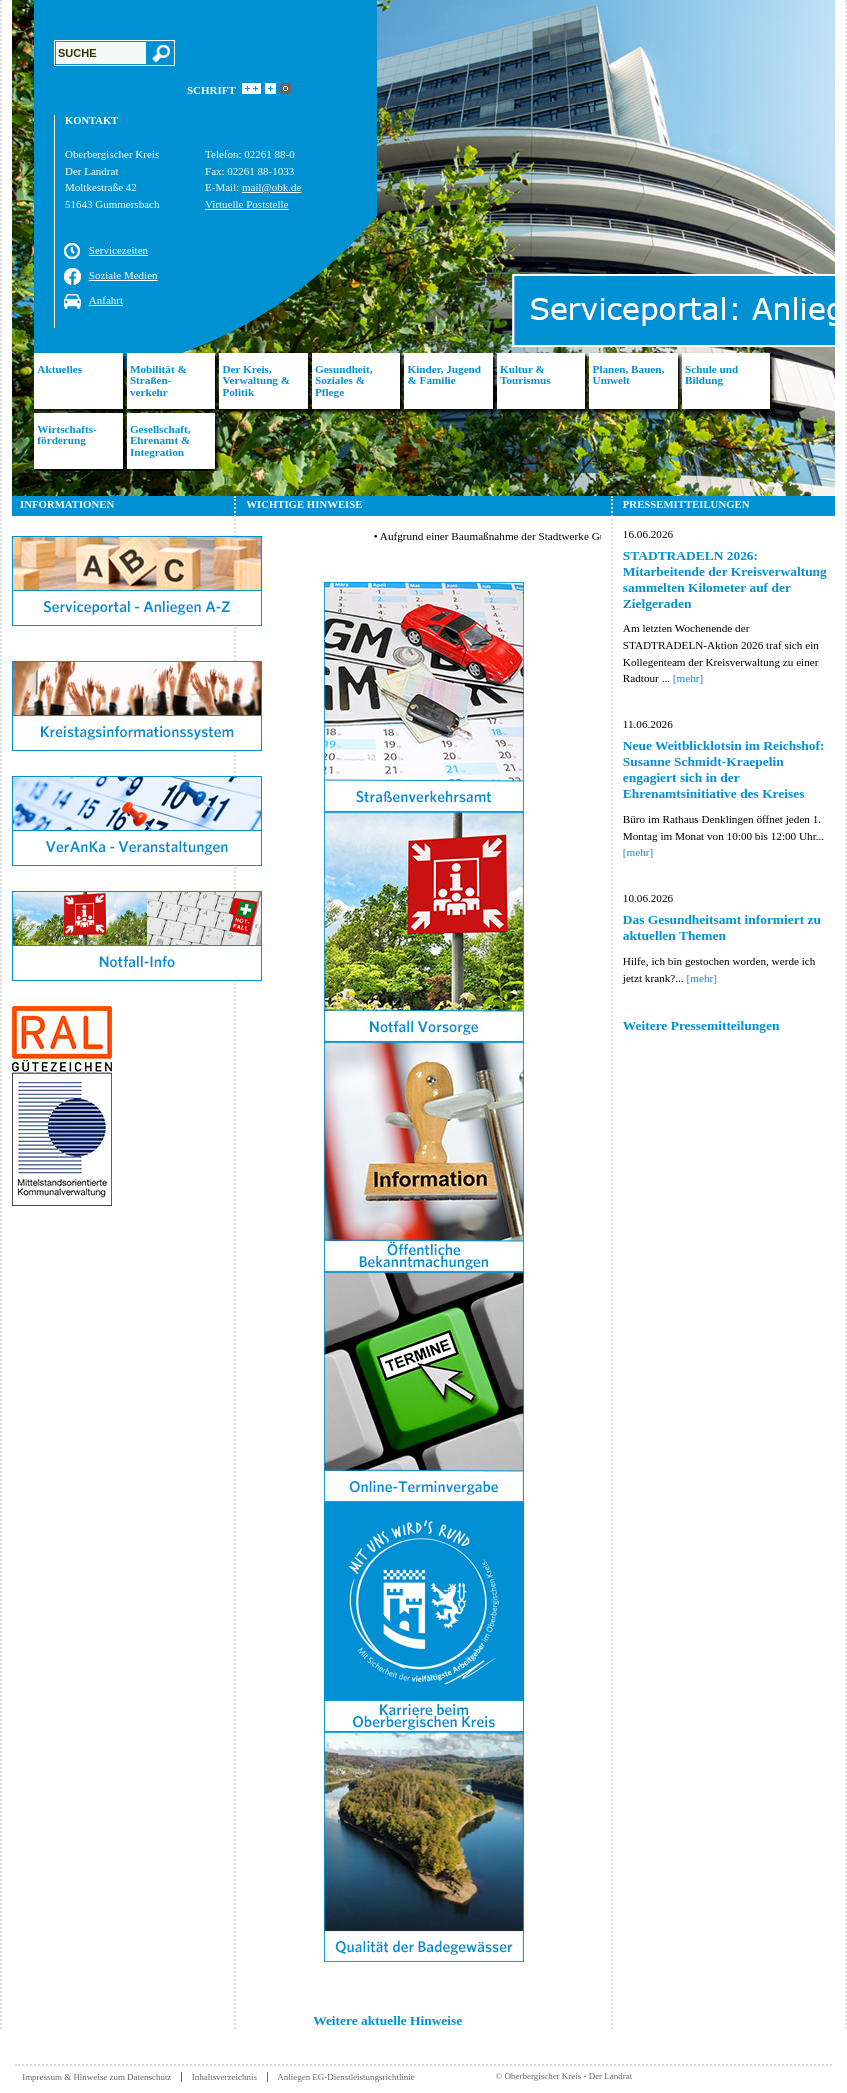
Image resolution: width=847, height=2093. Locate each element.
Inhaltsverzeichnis (224, 2077)
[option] (423, 248)
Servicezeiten (118, 250)
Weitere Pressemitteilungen (701, 1025)
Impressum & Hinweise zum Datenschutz (96, 2077)
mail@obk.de (271, 187)
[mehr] (688, 678)
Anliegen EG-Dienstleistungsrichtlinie (346, 2077)
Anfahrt (106, 300)
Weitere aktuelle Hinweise (387, 2020)
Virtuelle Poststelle (246, 204)
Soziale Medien (123, 275)
